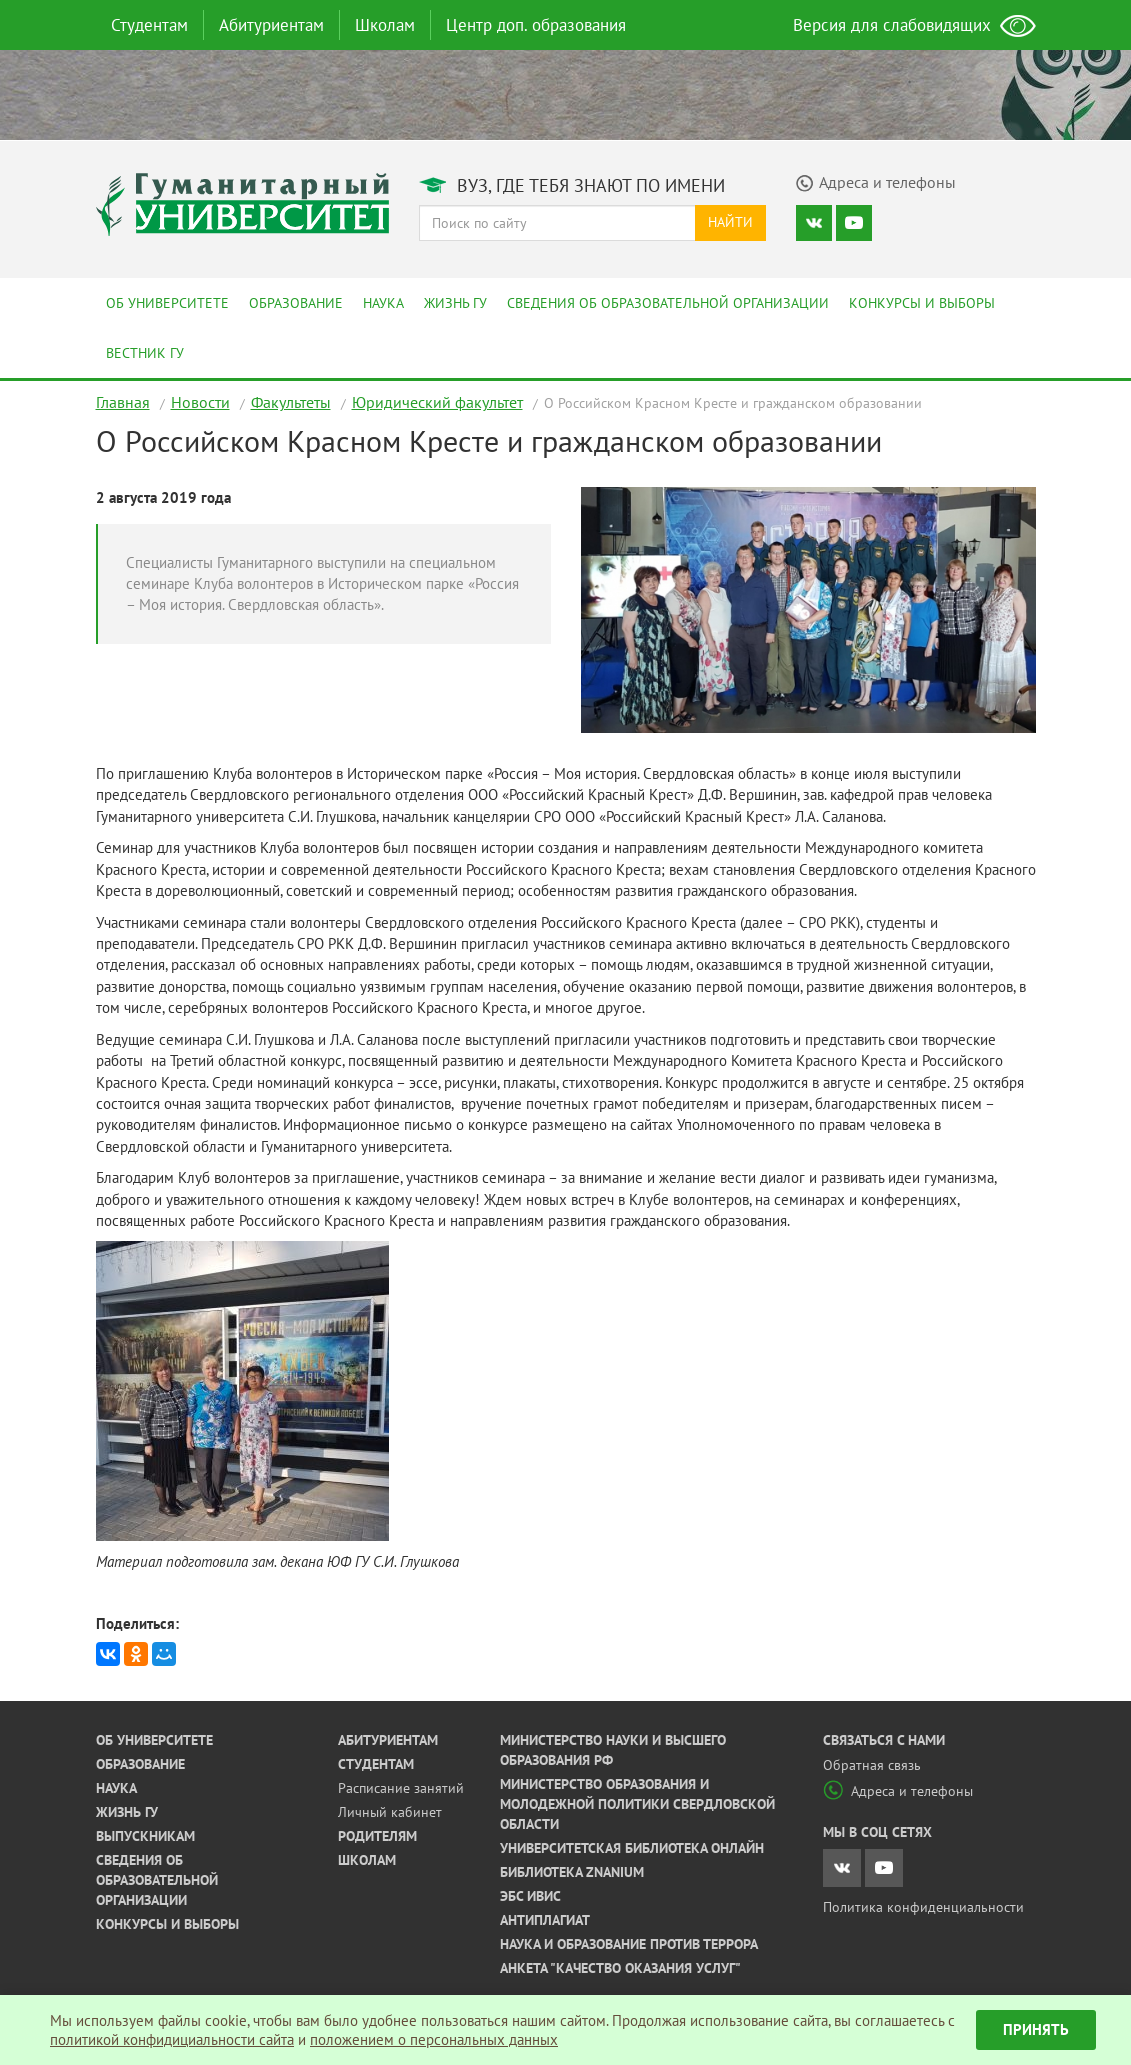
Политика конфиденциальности (923, 1907)
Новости (200, 402)
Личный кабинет (390, 1812)
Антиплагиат (545, 1920)
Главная (123, 402)
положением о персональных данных (434, 2039)
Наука (383, 303)
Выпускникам (145, 1836)
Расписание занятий (401, 1788)
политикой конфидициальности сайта (172, 2039)
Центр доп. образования (536, 25)
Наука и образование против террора (629, 1944)
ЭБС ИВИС (530, 1896)
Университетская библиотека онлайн (632, 1848)
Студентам (149, 25)
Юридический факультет (437, 402)
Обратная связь (872, 1765)
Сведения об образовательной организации (668, 303)
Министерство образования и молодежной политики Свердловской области (637, 1804)
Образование (296, 303)
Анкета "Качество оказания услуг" (620, 1968)
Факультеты (291, 402)
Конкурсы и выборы (922, 303)
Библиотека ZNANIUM (572, 1872)
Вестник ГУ (145, 353)
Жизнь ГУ (455, 303)
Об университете (167, 303)
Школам (385, 25)
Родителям (377, 1836)
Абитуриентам (271, 25)
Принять (1036, 2029)
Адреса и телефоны (898, 1791)
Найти (730, 222)
